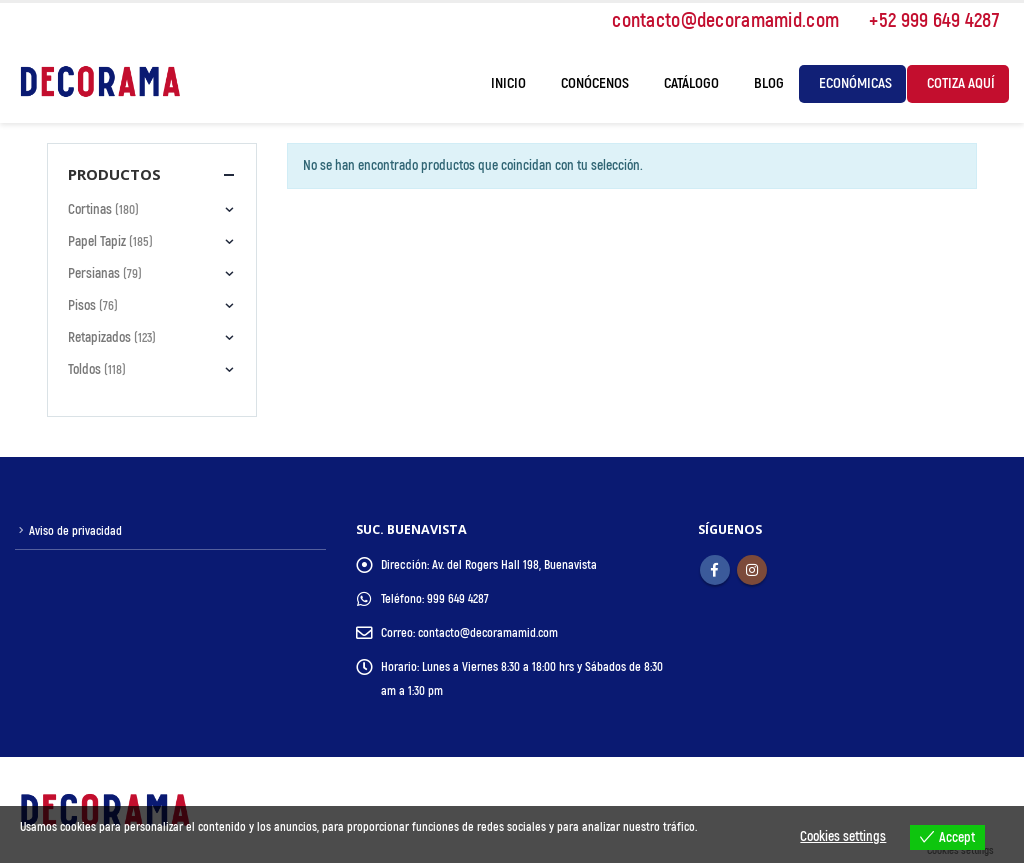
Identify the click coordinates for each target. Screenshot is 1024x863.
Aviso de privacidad (76, 531)
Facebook (715, 570)
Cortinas (90, 209)
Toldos (84, 369)
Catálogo (691, 83)
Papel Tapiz (97, 241)
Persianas (94, 273)
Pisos (82, 305)
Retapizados (99, 337)
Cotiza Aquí (961, 83)
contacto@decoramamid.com (715, 20)
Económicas (855, 83)
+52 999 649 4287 (924, 20)
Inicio (508, 83)
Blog (769, 83)
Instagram (752, 570)
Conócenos (595, 83)
